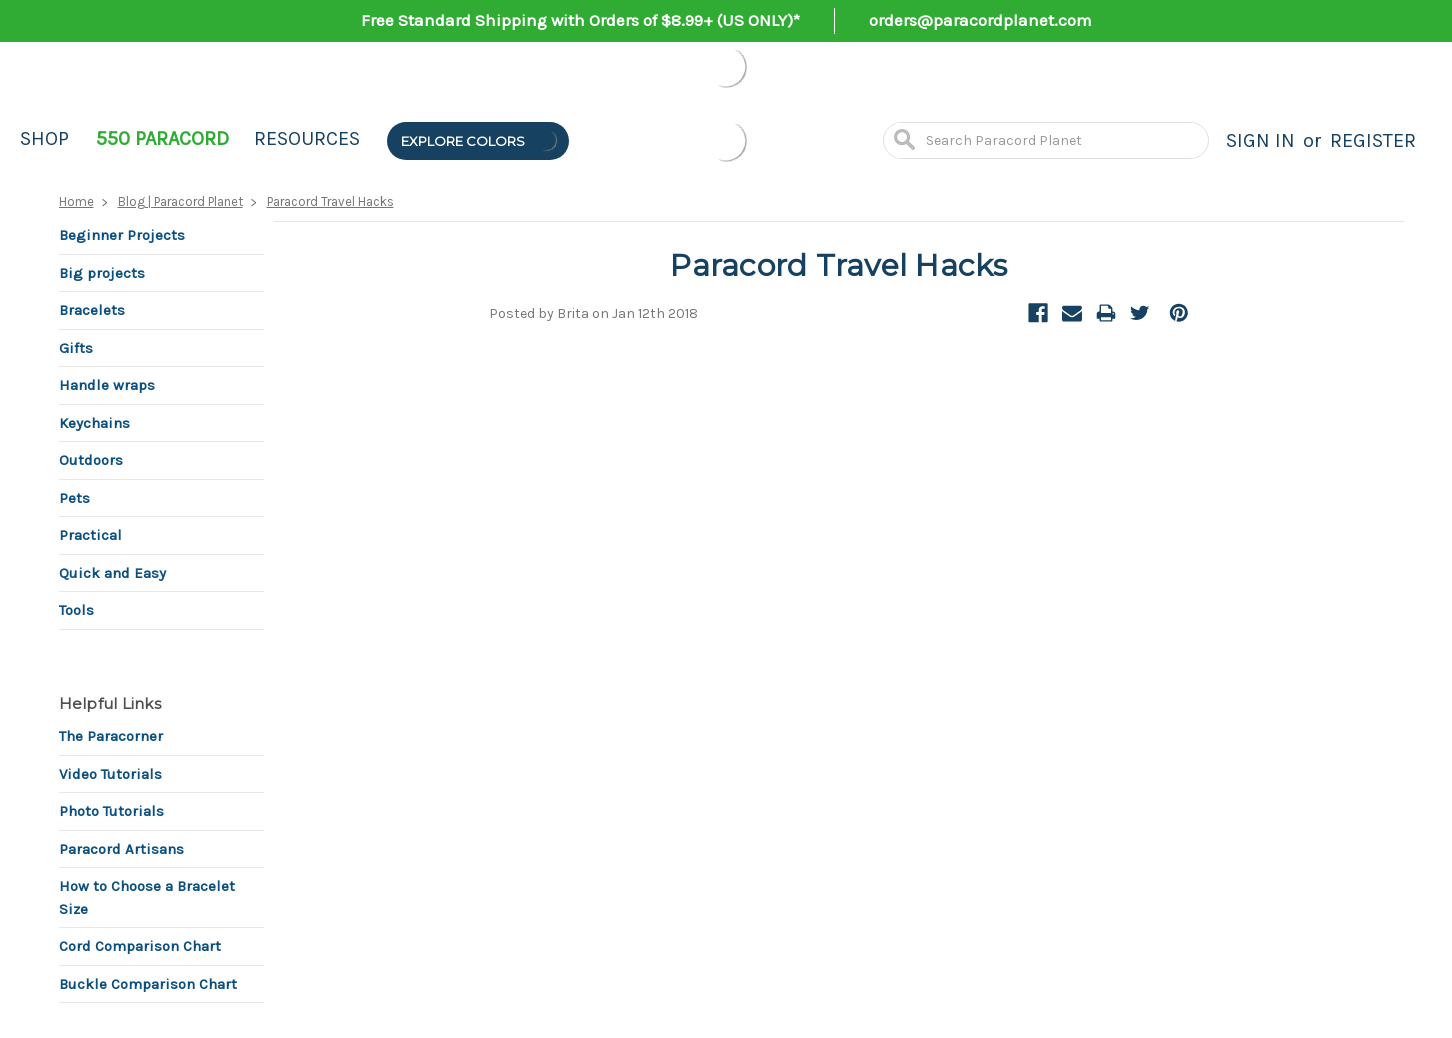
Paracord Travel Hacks (330, 201)
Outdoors (91, 460)
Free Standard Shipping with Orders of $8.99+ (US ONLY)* (580, 20)
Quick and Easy (112, 573)
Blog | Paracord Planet (180, 201)
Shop (44, 138)
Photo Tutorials (111, 811)
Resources (307, 138)
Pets (74, 498)
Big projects (102, 273)
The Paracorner (111, 736)
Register (1373, 140)
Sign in (1260, 140)
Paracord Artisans (121, 849)
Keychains (94, 423)
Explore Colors (480, 140)
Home (76, 201)
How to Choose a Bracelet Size (147, 897)
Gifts (76, 348)
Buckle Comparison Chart (148, 984)
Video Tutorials (110, 774)
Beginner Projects (122, 235)
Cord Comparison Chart (140, 946)
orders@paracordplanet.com (980, 20)
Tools (76, 610)
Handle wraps (107, 385)
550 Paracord (162, 138)
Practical (90, 535)
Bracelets (92, 310)
